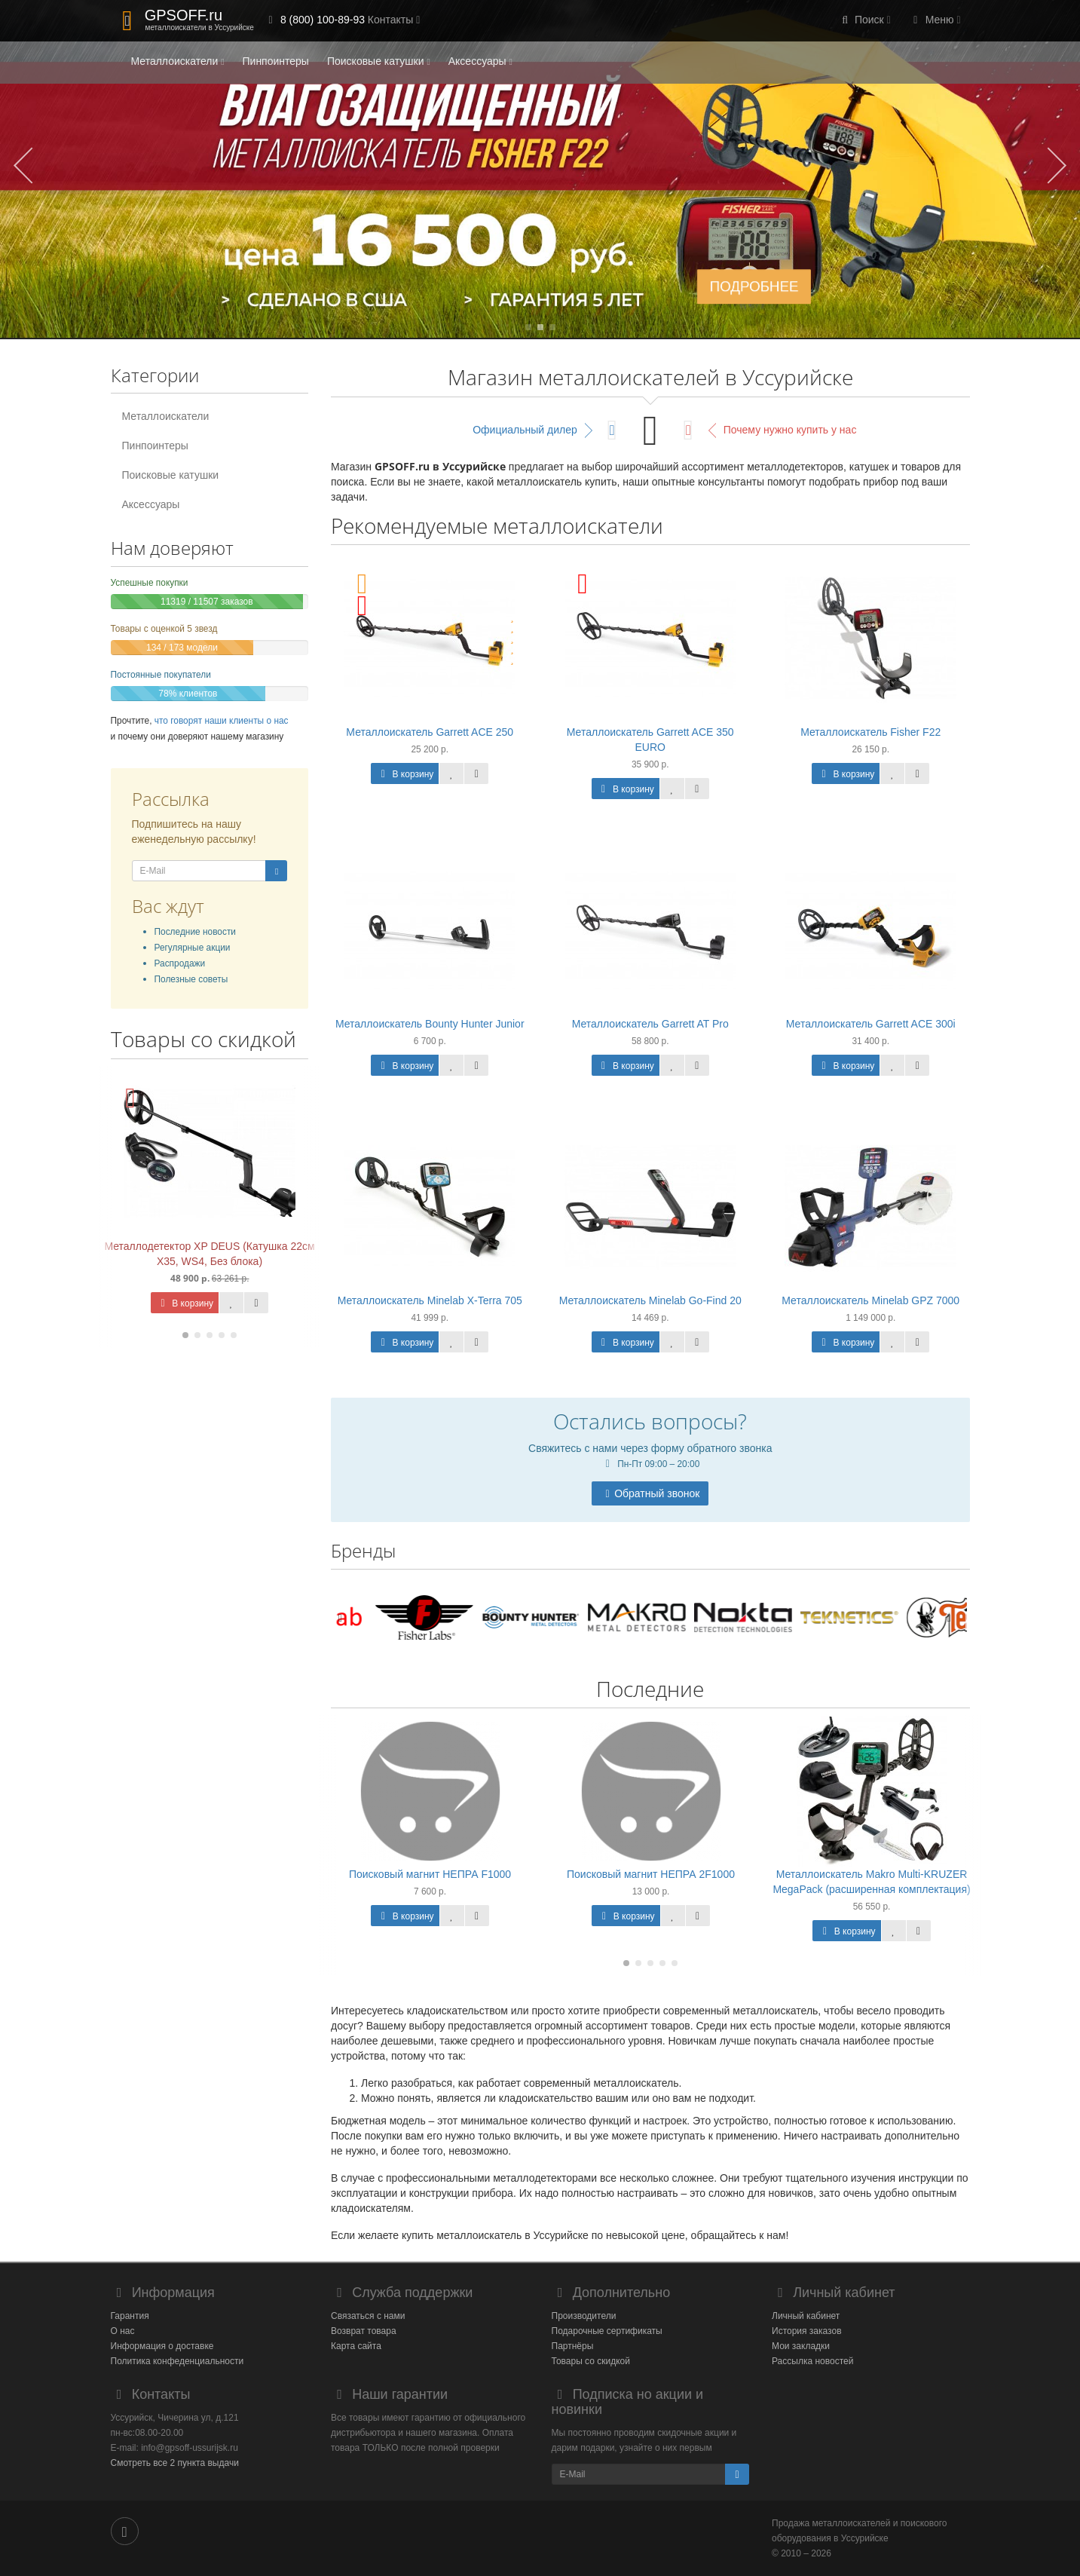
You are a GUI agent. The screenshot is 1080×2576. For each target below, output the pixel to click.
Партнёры (573, 2346)
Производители (584, 2316)
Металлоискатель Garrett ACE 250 (429, 732)
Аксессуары (480, 61)
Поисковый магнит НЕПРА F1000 (430, 1874)
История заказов (807, 2331)
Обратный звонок (650, 1493)
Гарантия (130, 2316)
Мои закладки (801, 2346)
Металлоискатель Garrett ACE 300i (871, 1024)
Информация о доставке (162, 2346)
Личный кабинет (806, 2316)
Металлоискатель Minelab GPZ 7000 (870, 1300)
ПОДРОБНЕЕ (753, 286)
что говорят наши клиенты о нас (222, 720)
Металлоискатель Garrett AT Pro (650, 1024)
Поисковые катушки (378, 61)
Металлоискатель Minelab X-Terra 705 (430, 1300)
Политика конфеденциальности (177, 2361)
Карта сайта (356, 2346)
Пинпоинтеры (276, 61)
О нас (123, 2331)
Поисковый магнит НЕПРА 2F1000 (651, 1874)
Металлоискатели (178, 61)
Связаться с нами (368, 2316)
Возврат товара (363, 2331)
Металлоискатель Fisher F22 (870, 732)
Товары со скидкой (591, 2361)
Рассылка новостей (812, 2361)
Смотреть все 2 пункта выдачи (175, 2463)
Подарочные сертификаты (607, 2331)
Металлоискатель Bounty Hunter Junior (430, 1024)
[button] (864, 20)
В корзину (184, 1303)
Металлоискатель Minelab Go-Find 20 (650, 1300)
